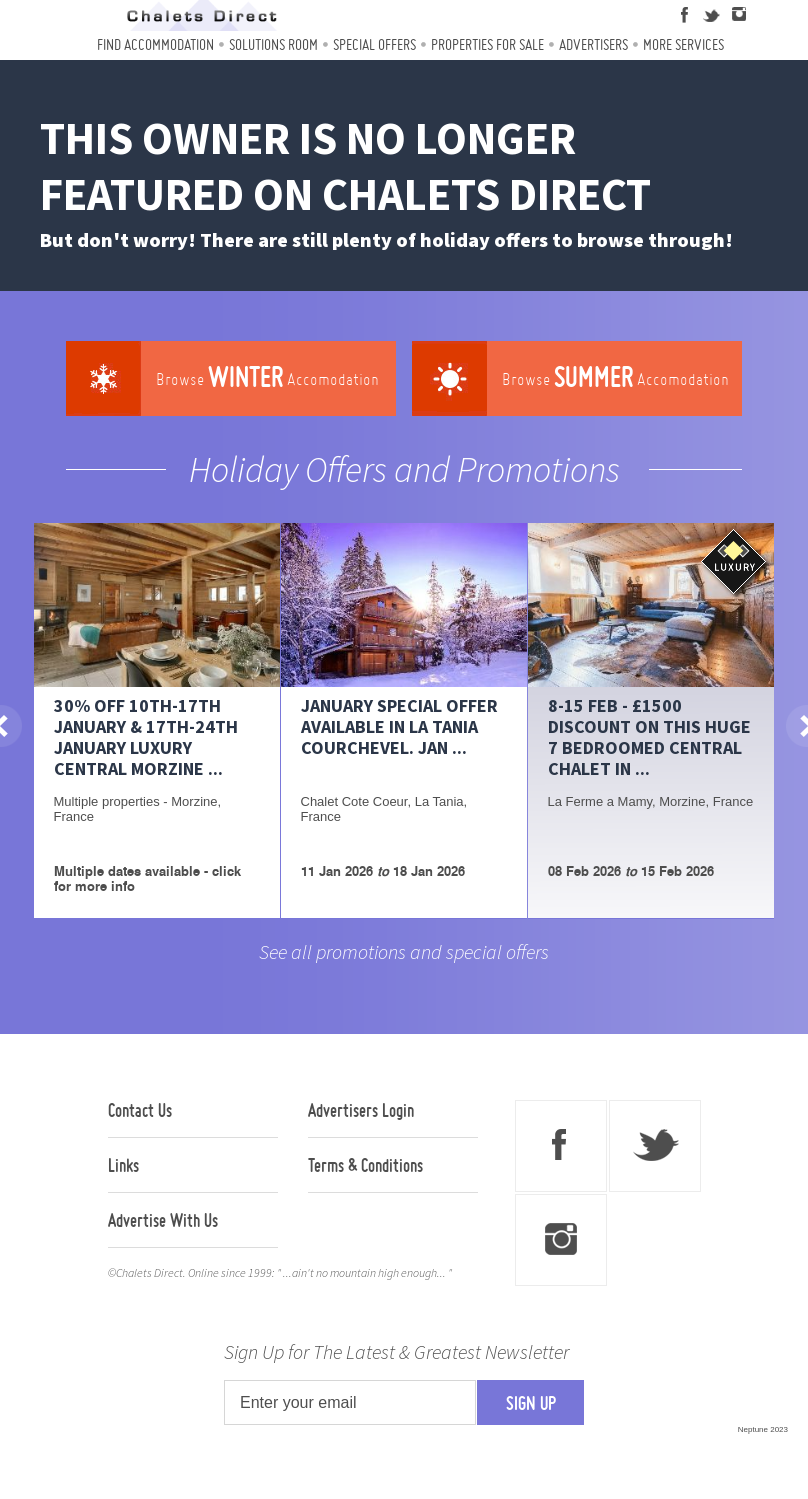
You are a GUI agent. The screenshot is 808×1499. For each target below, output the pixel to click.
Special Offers (374, 44)
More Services (683, 44)
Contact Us (140, 1110)
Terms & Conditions (365, 1165)
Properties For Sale (487, 44)
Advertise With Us (163, 1220)
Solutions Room (273, 44)
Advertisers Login (361, 1110)
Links (123, 1165)
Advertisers (593, 44)
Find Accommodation (155, 44)
